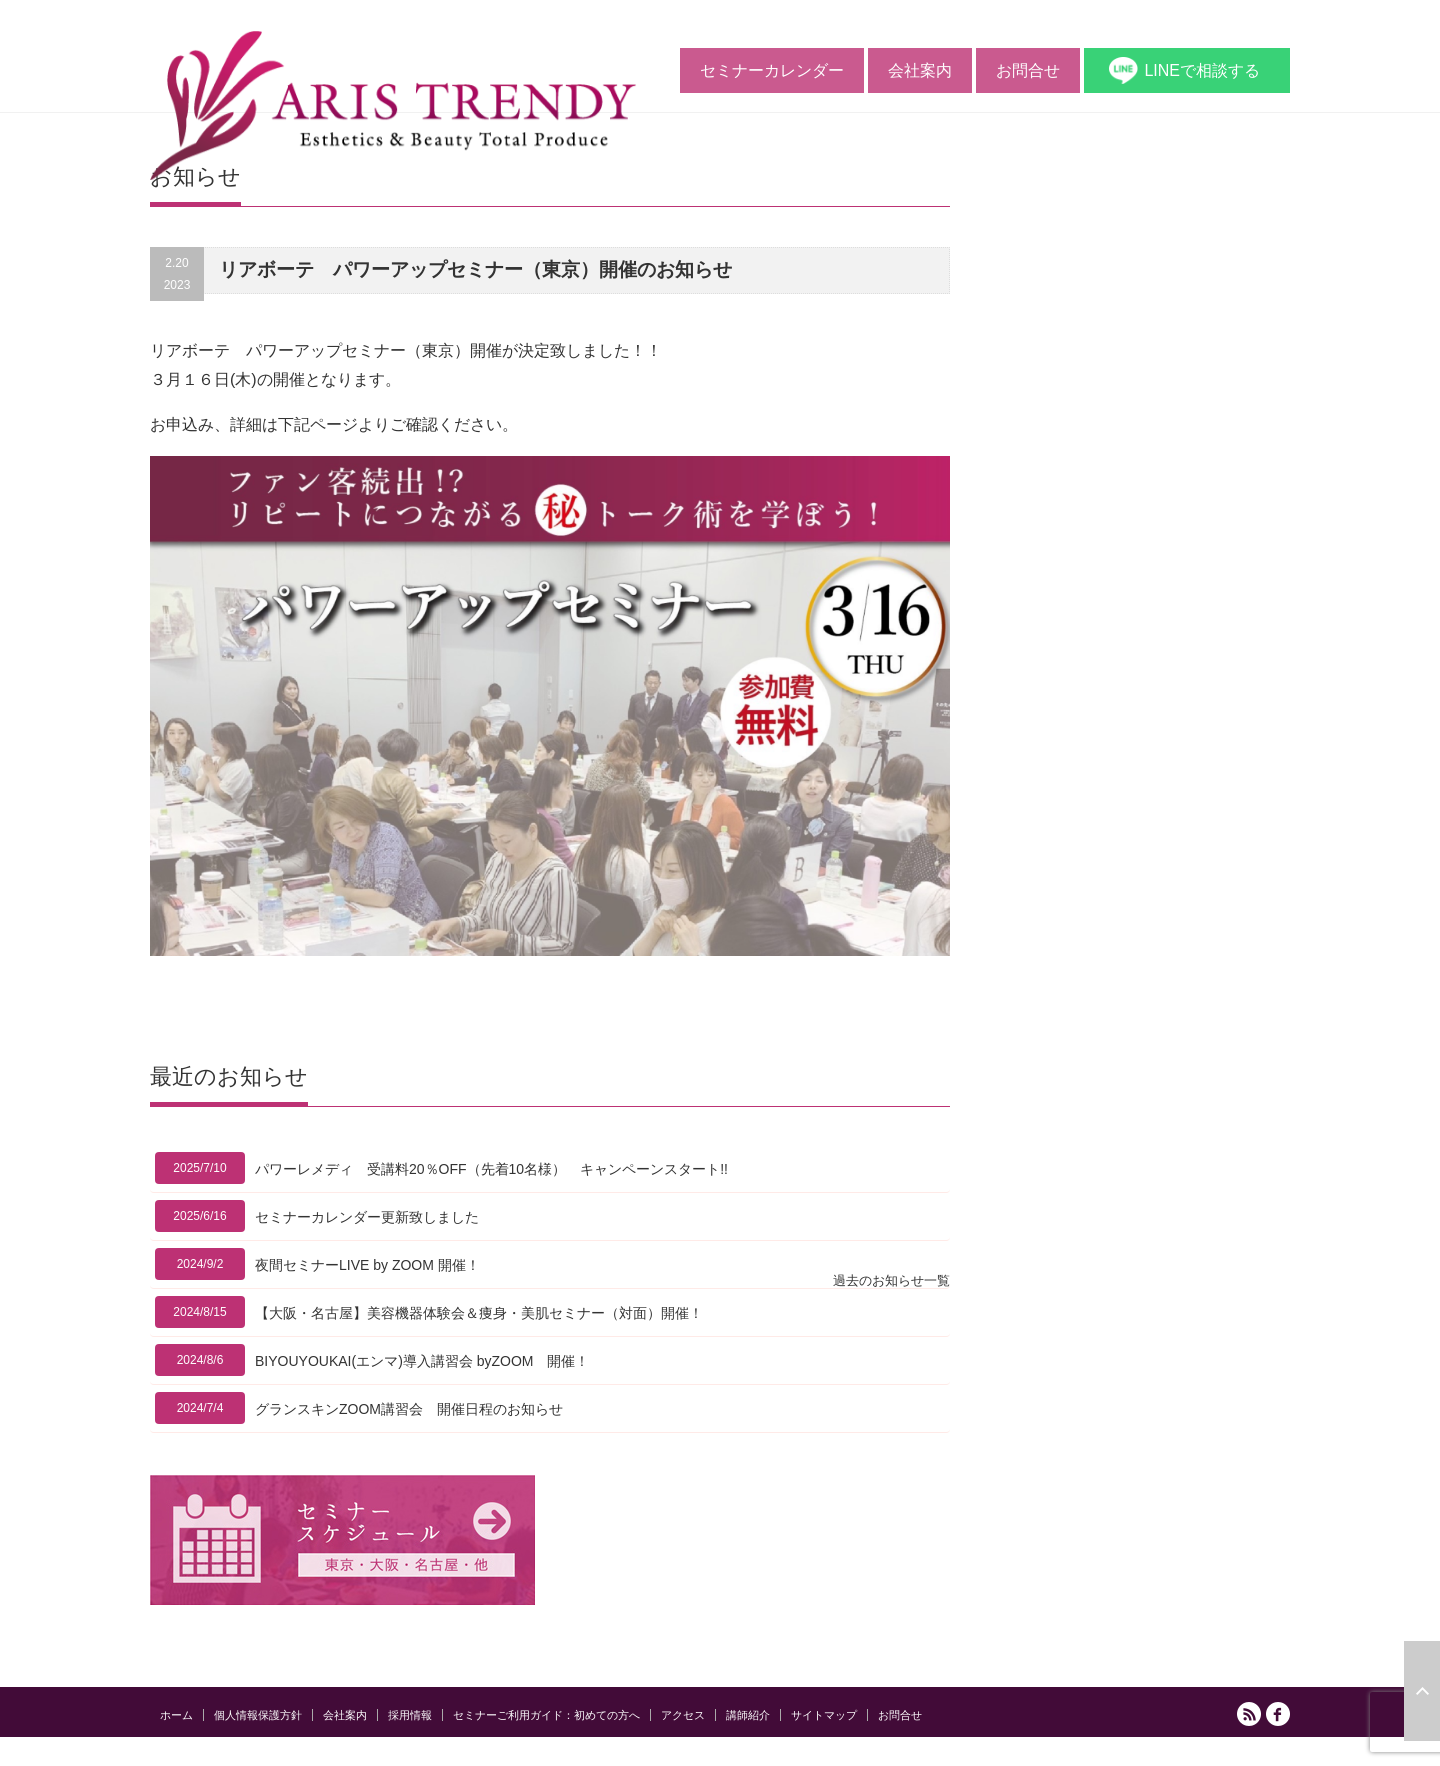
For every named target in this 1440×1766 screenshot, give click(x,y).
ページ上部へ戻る (1422, 1691)
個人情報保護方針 (258, 1715)
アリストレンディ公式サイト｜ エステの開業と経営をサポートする (1108, 1755)
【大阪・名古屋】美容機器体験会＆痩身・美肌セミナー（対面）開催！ (479, 1313)
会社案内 (920, 70)
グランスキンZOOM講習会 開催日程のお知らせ (409, 1409)
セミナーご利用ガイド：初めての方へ (546, 1715)
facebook (1278, 1714)
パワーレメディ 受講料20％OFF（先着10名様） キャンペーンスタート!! (491, 1169)
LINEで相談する (1202, 70)
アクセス (683, 1715)
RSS (1249, 1714)
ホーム (176, 1715)
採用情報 (410, 1715)
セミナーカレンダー (772, 70)
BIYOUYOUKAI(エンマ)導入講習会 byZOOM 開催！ (422, 1361)
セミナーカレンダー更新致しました (367, 1217)
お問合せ (1028, 70)
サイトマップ (824, 1715)
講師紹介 (748, 1715)
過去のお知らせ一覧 (891, 1280)
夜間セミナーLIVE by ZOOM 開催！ (367, 1265)
